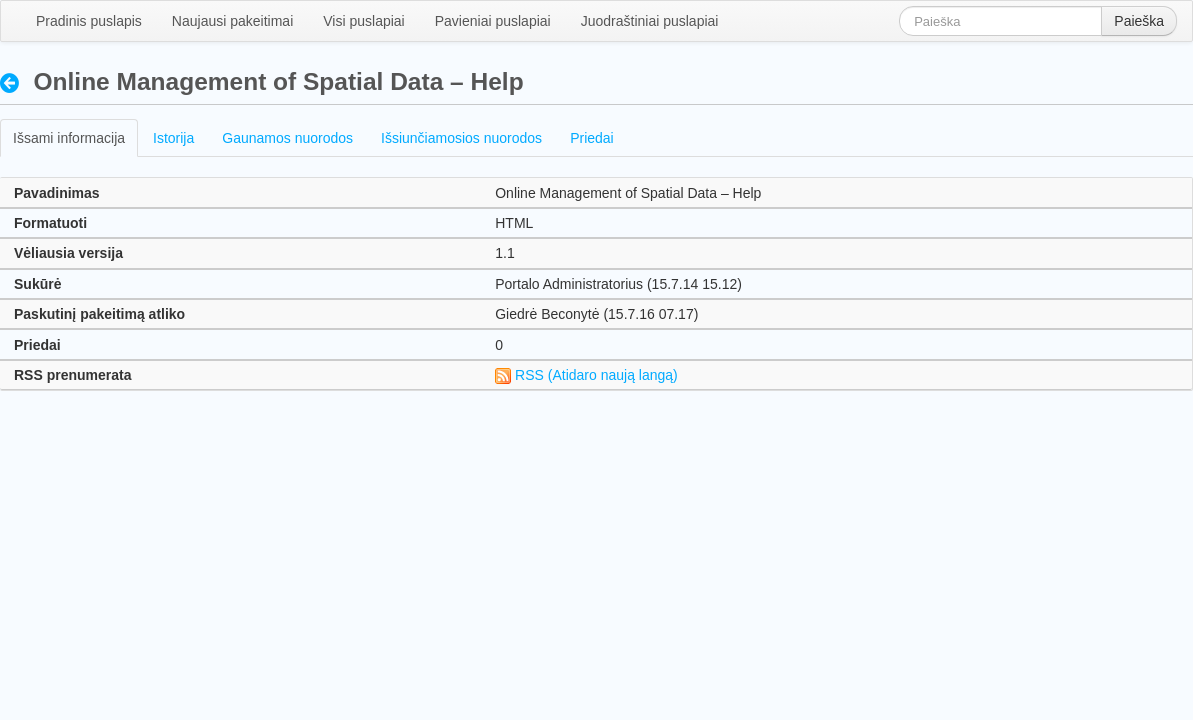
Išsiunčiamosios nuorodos (461, 138)
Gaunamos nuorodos (287, 138)
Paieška (1139, 21)
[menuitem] (89, 21)
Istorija (173, 138)
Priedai (592, 138)
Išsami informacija (69, 138)
